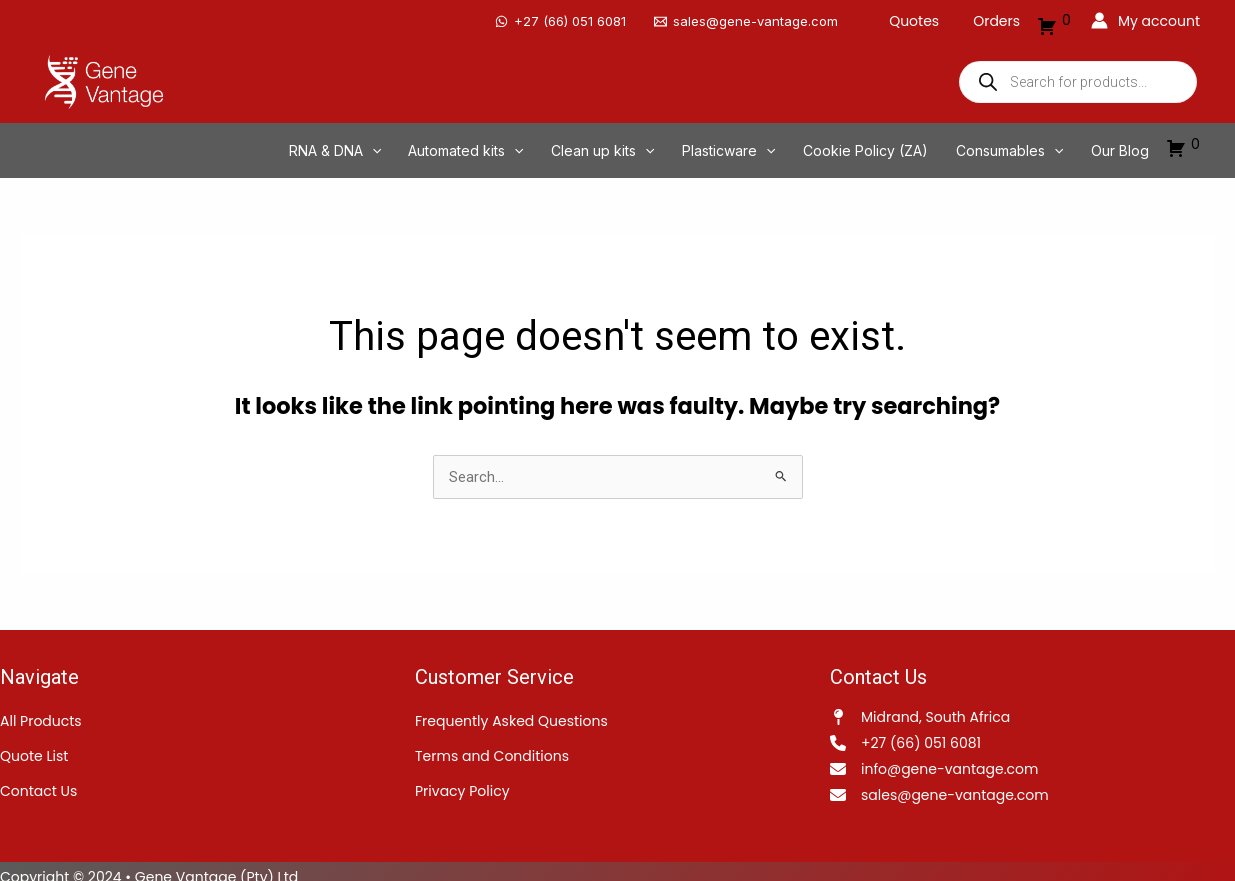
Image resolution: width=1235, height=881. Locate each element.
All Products (41, 710)
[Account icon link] (1145, 15)
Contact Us (38, 780)
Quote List (34, 745)
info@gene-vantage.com (949, 758)
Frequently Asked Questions (511, 710)
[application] (449, 138)
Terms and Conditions (492, 745)
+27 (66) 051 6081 (921, 732)
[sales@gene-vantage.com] (758, 15)
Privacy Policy (462, 780)
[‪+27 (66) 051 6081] (572, 15)
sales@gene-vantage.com (955, 784)
